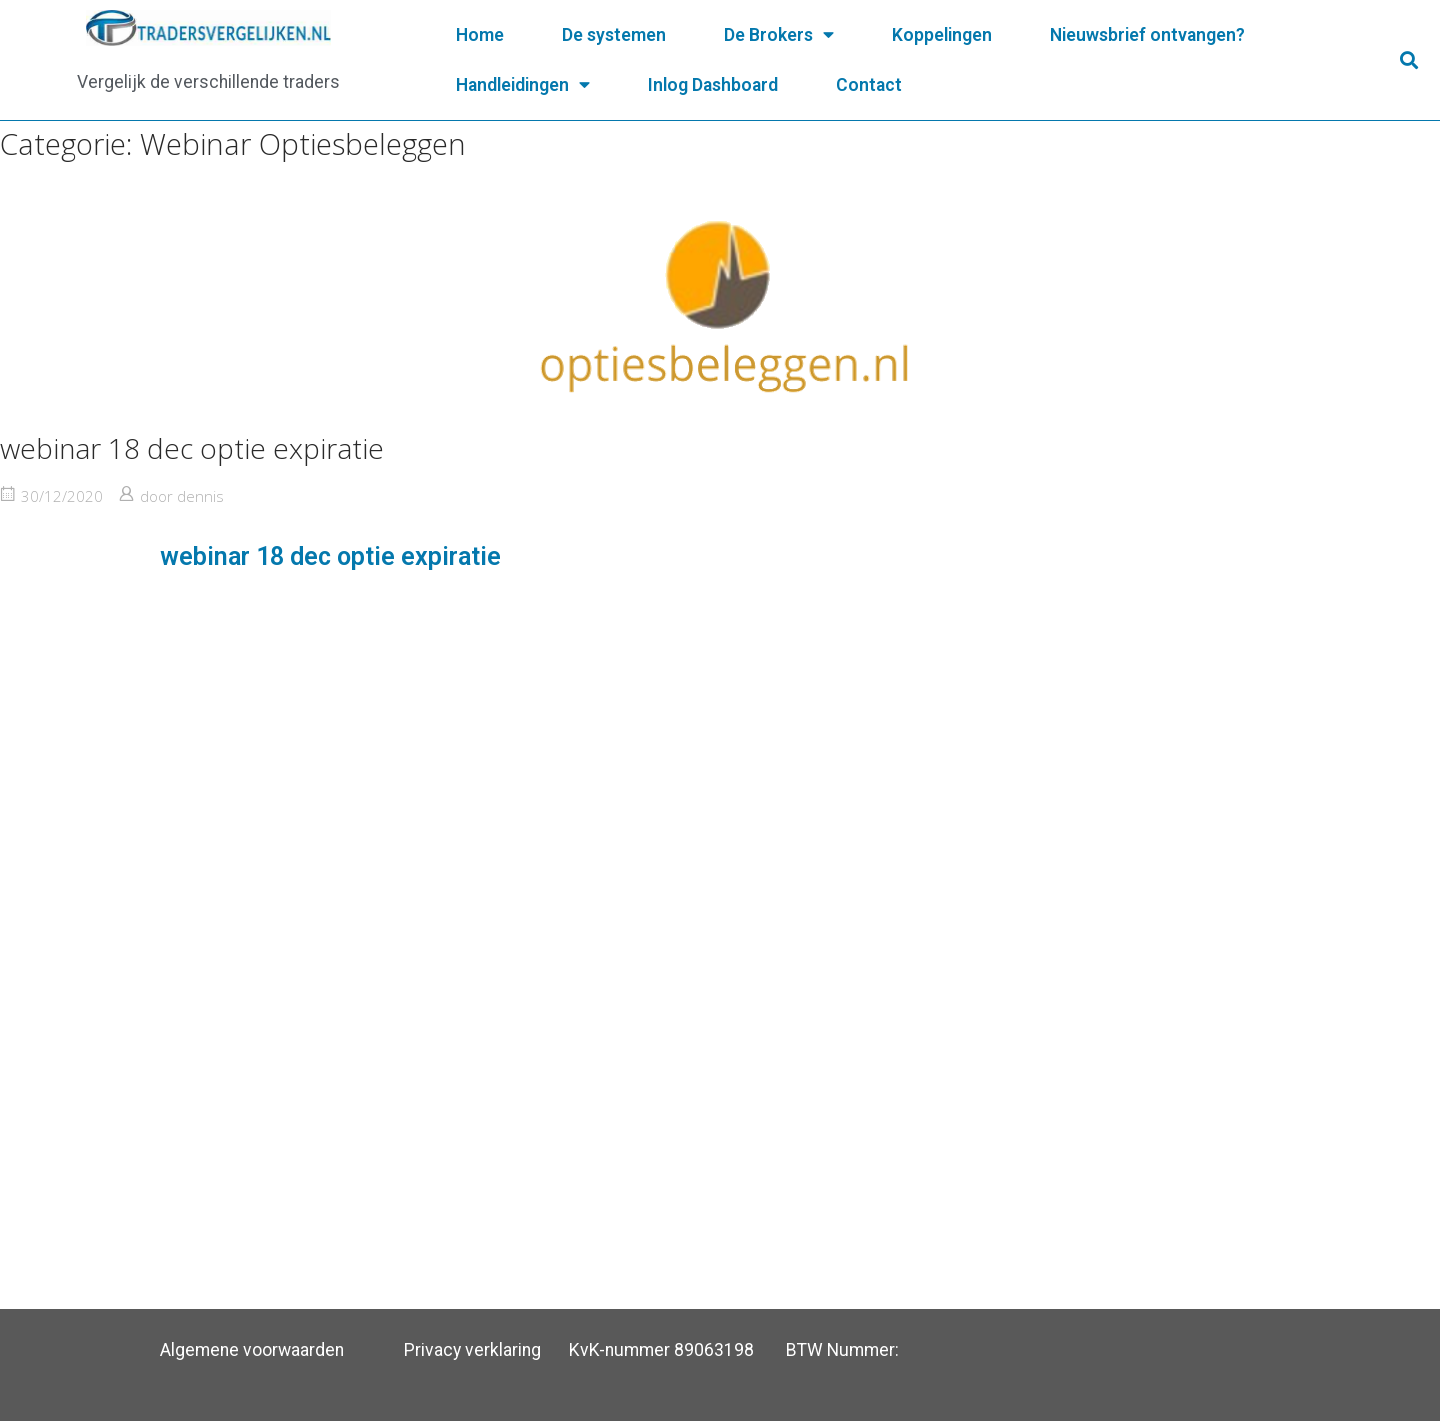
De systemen (614, 35)
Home (480, 35)
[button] (1408, 60)
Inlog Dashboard (713, 85)
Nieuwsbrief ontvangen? (1147, 35)
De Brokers (779, 35)
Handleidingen (523, 85)
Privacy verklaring (472, 1350)
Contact (869, 85)
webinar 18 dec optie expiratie (192, 448)
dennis (200, 496)
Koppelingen (942, 35)
